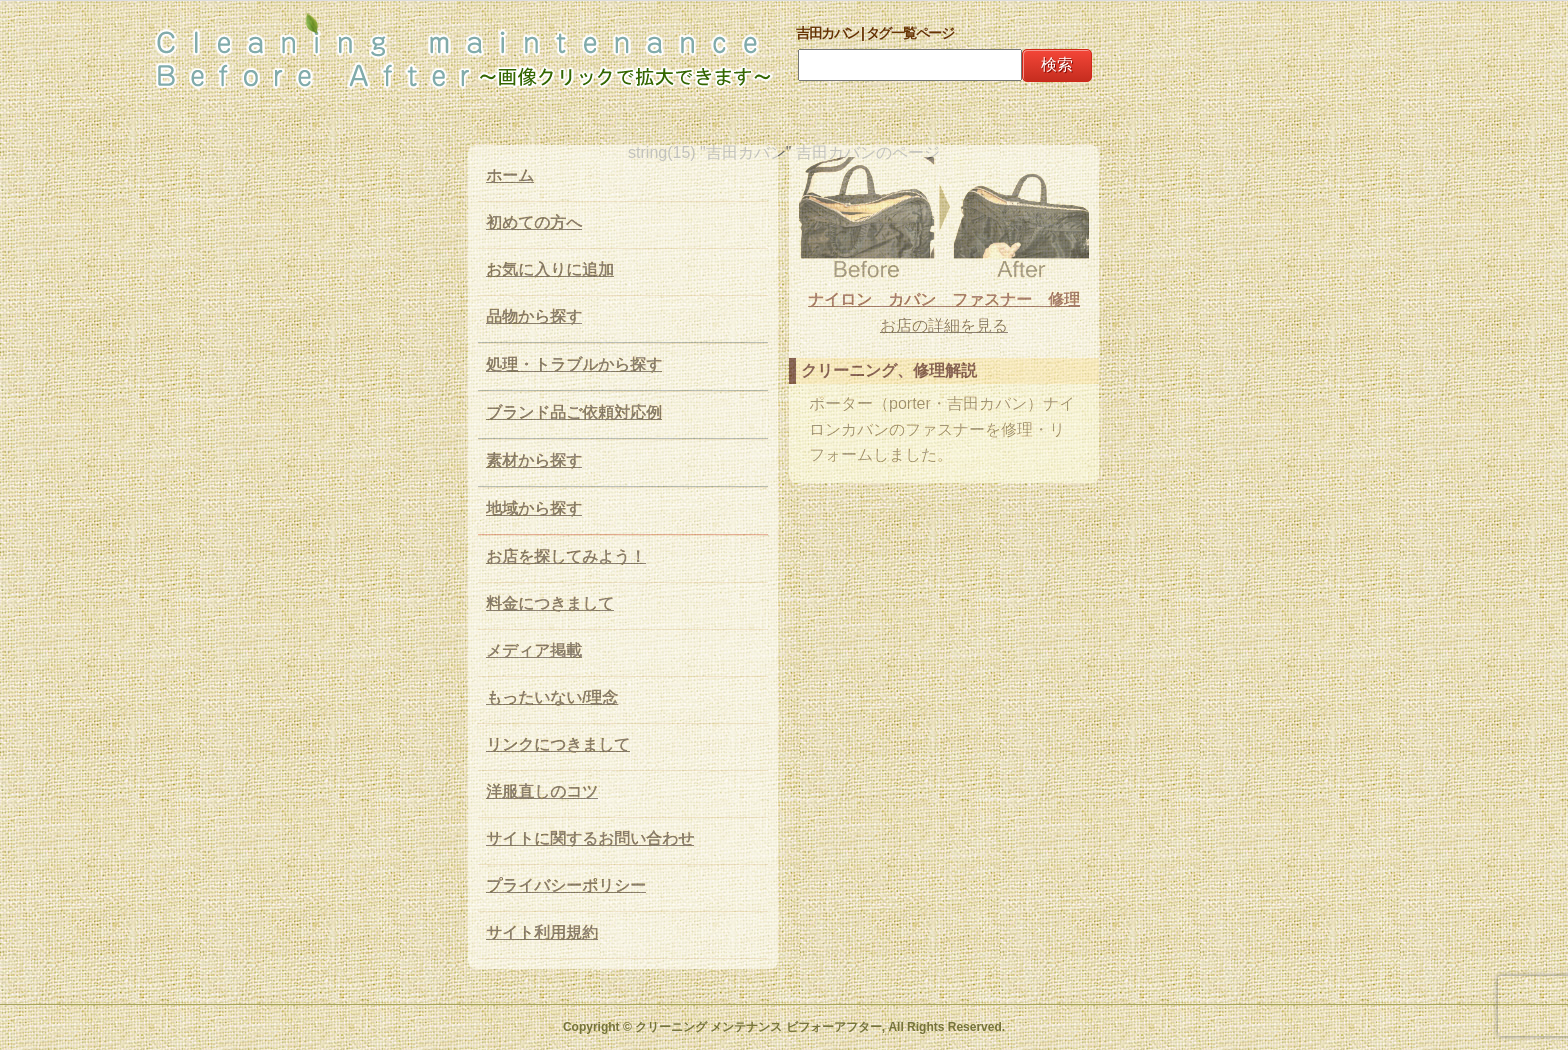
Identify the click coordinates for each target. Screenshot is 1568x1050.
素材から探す (534, 460)
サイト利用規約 (542, 932)
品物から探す (534, 316)
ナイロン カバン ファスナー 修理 (944, 299)
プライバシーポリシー (566, 885)
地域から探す (534, 508)
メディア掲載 (534, 650)
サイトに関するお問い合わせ (590, 838)
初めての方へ (534, 222)
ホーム (510, 175)
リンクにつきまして (558, 744)
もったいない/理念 (552, 697)
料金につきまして (550, 603)
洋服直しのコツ (542, 791)
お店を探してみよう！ (566, 556)
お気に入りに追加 (550, 269)
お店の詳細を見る (944, 325)
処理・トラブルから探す (574, 364)
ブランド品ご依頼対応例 (574, 412)
